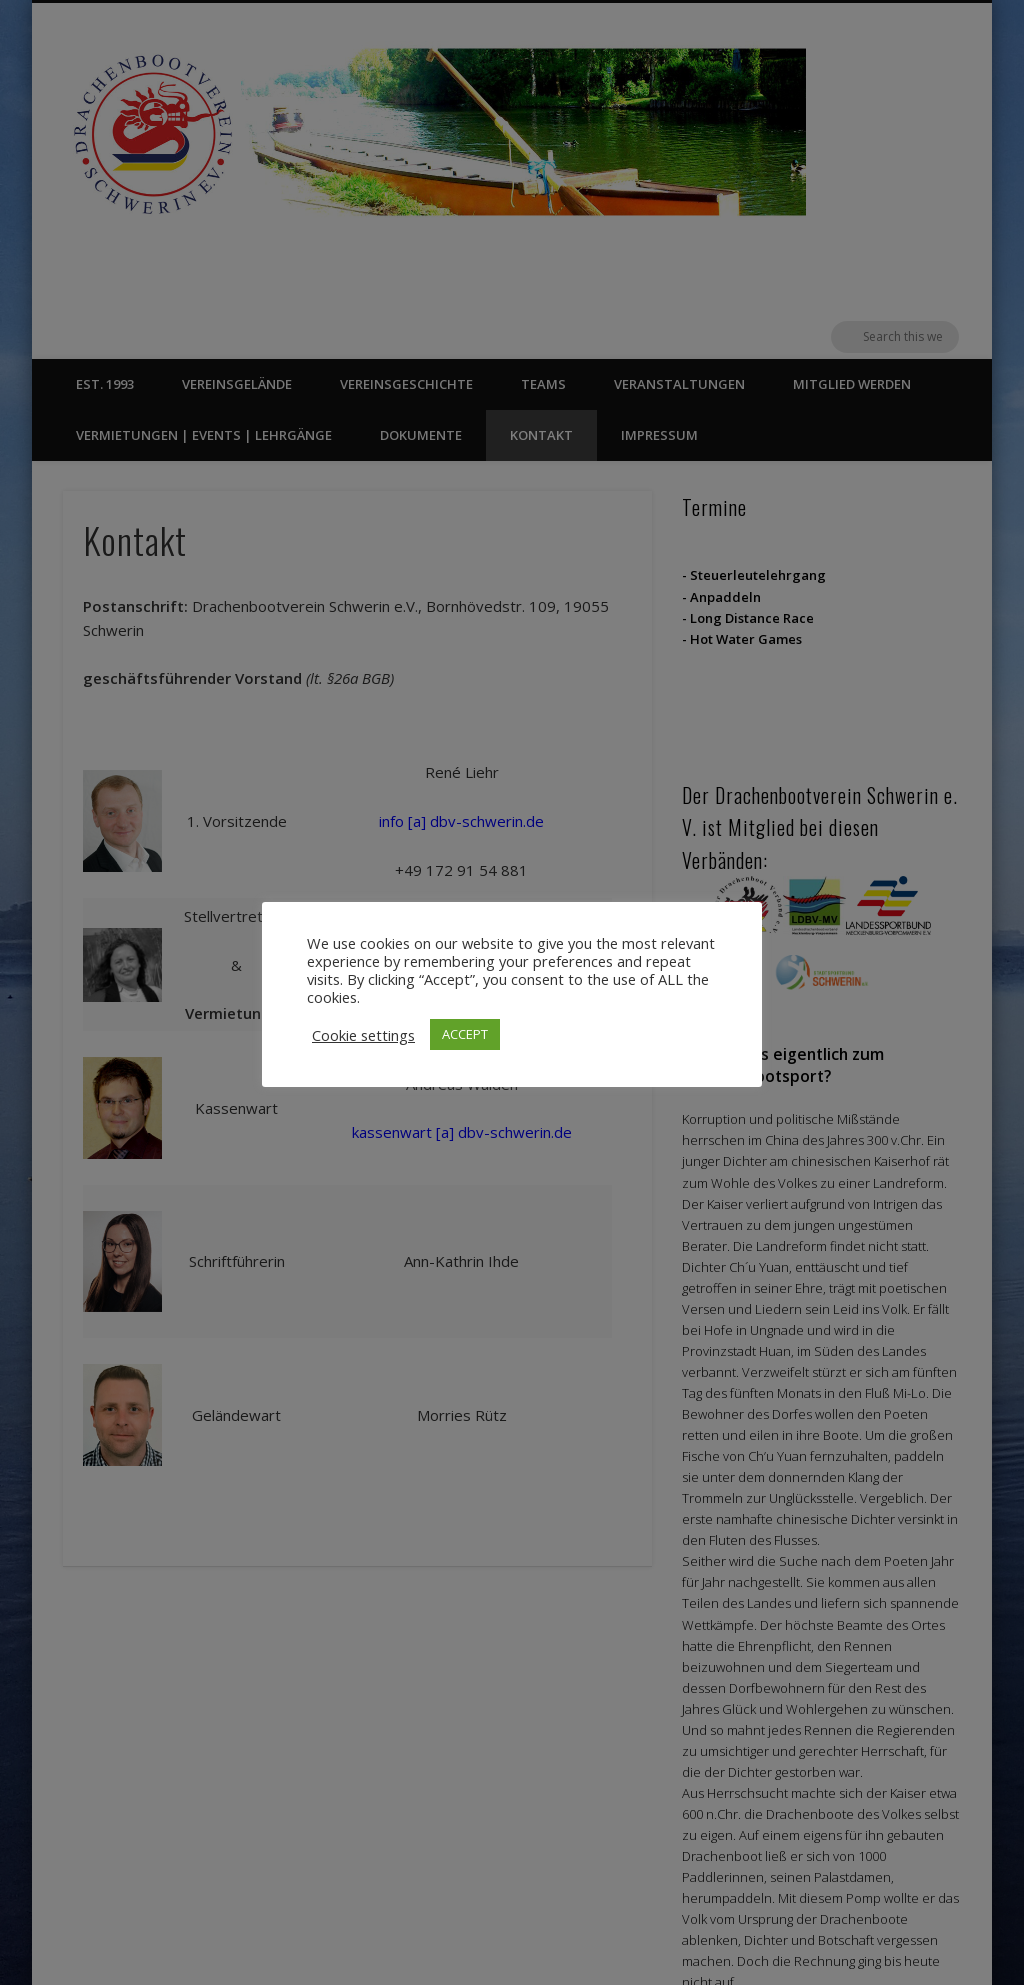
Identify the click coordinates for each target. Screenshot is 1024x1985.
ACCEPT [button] (465, 1034)
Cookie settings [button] (363, 1035)
